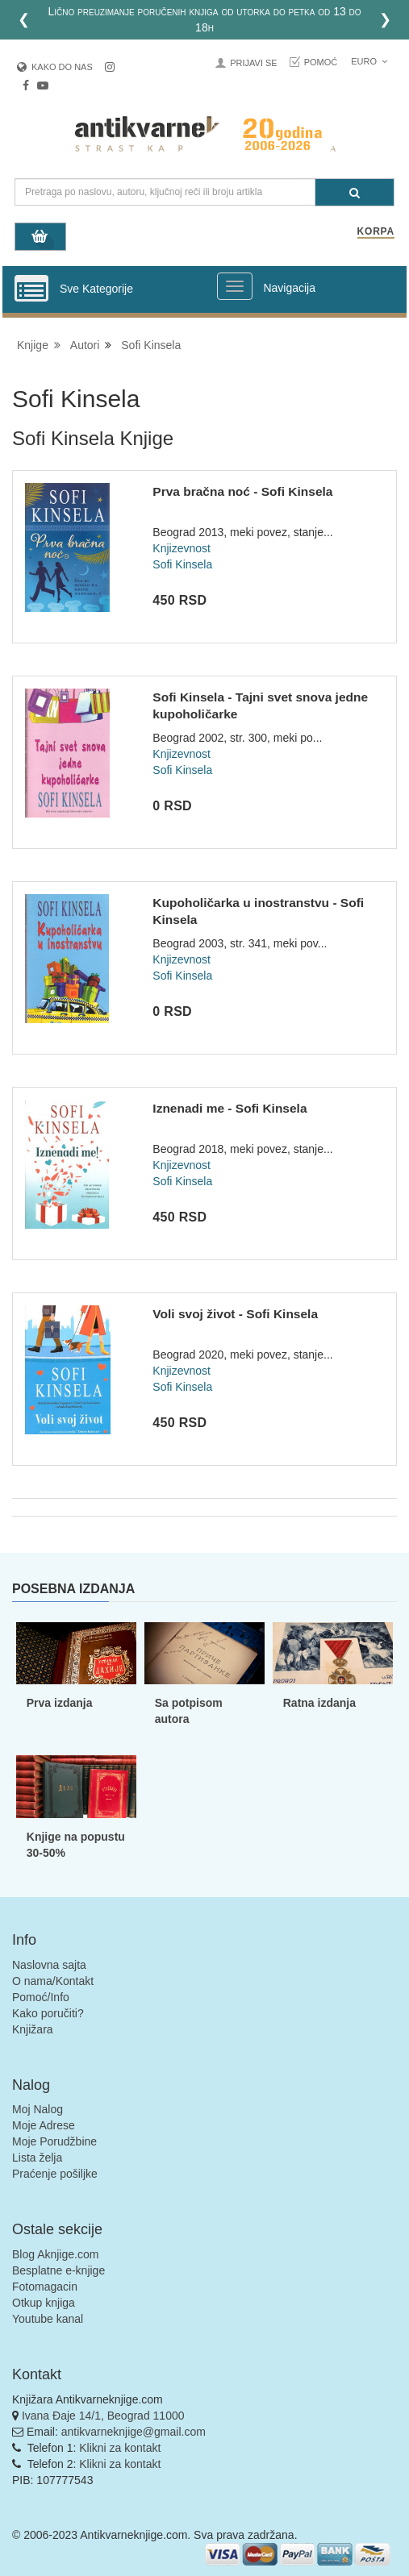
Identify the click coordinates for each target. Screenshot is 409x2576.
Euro (369, 61)
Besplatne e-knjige (58, 2270)
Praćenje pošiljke (55, 2173)
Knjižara (32, 2029)
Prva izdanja (60, 1702)
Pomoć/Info (40, 1997)
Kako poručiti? (48, 2013)
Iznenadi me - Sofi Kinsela (229, 1108)
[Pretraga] (354, 192)
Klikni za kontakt (120, 2447)
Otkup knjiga (43, 2302)
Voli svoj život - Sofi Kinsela (235, 1314)
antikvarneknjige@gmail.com (133, 2431)
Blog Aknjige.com (55, 2254)
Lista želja (37, 2157)
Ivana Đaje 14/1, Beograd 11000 (103, 2415)
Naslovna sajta (49, 1964)
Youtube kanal (47, 2318)
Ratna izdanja (319, 1702)
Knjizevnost (181, 548)
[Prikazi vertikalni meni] (31, 289)
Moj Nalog (37, 2109)
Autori (85, 345)
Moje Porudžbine (54, 2141)
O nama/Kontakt (53, 1981)
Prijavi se (253, 63)
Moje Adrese (43, 2125)
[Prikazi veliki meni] (234, 286)
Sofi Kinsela (151, 345)
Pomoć (321, 62)
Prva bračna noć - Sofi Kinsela (242, 491)
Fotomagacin (44, 2286)
